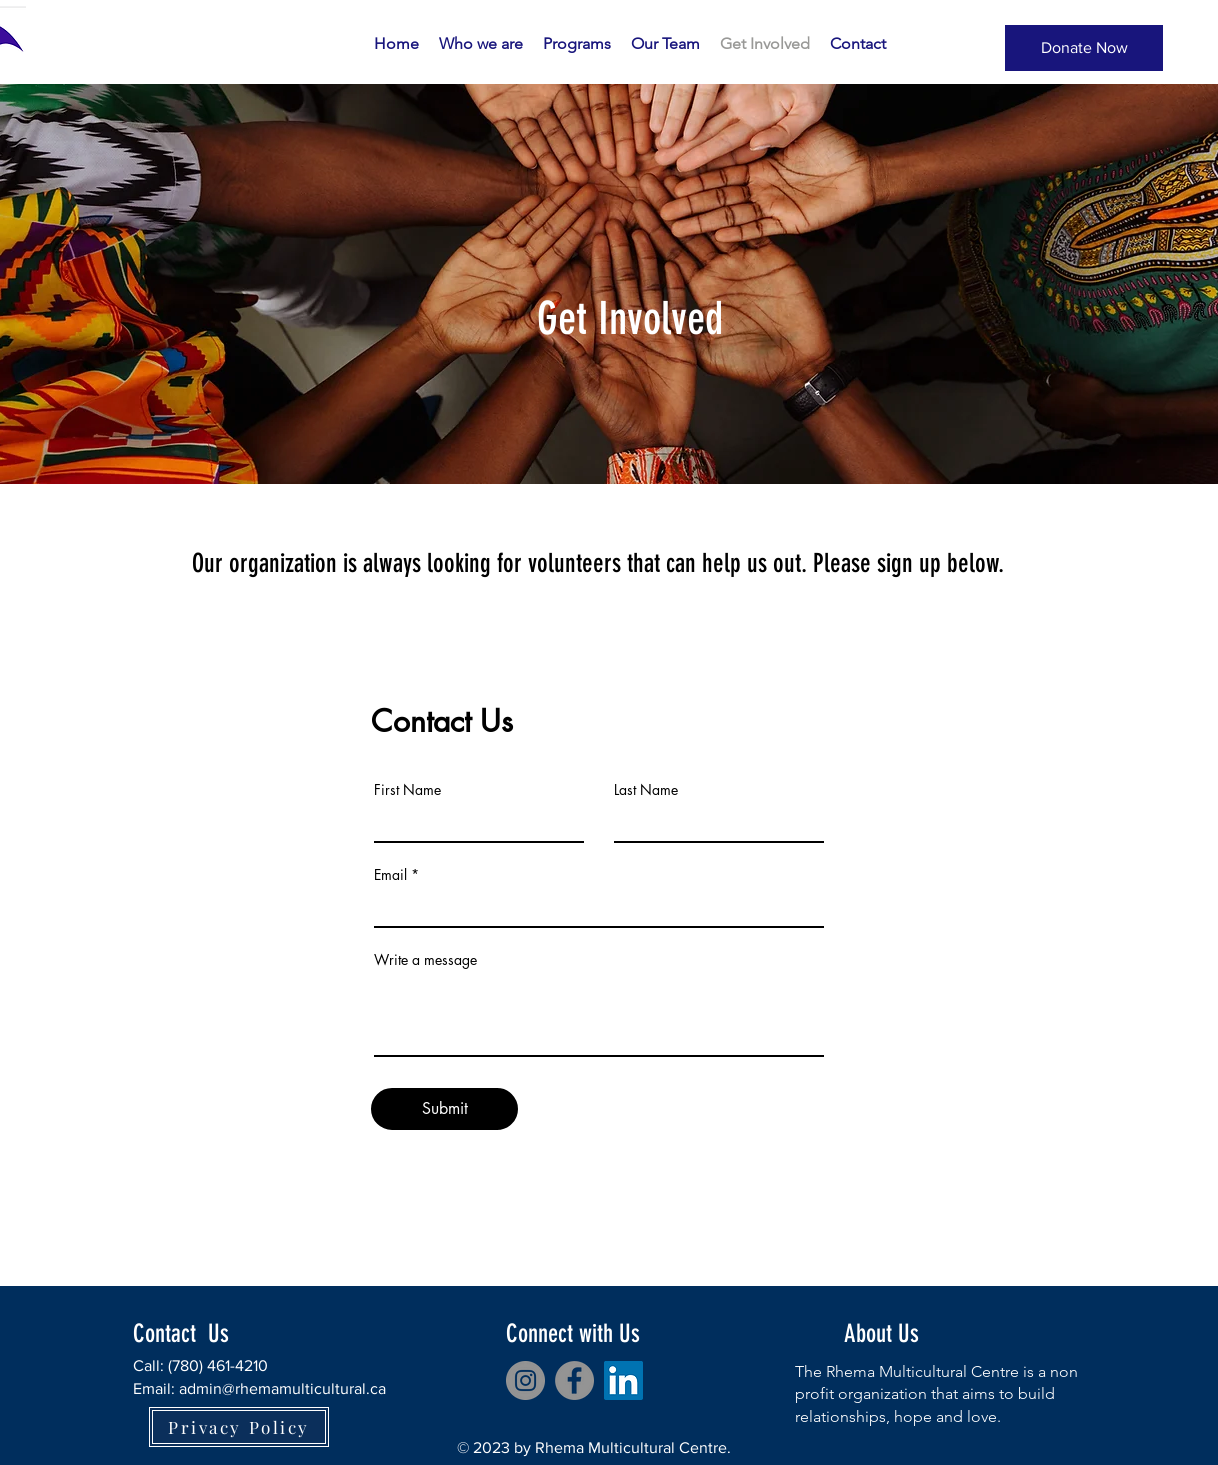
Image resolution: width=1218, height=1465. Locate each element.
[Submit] (444, 1109)
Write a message (425, 960)
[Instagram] (525, 1380)
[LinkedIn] (623, 1380)
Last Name (646, 790)
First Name (407, 790)
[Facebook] (574, 1380)
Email (390, 875)
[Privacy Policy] (239, 1427)
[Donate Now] (1084, 48)
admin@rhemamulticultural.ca (282, 1388)
